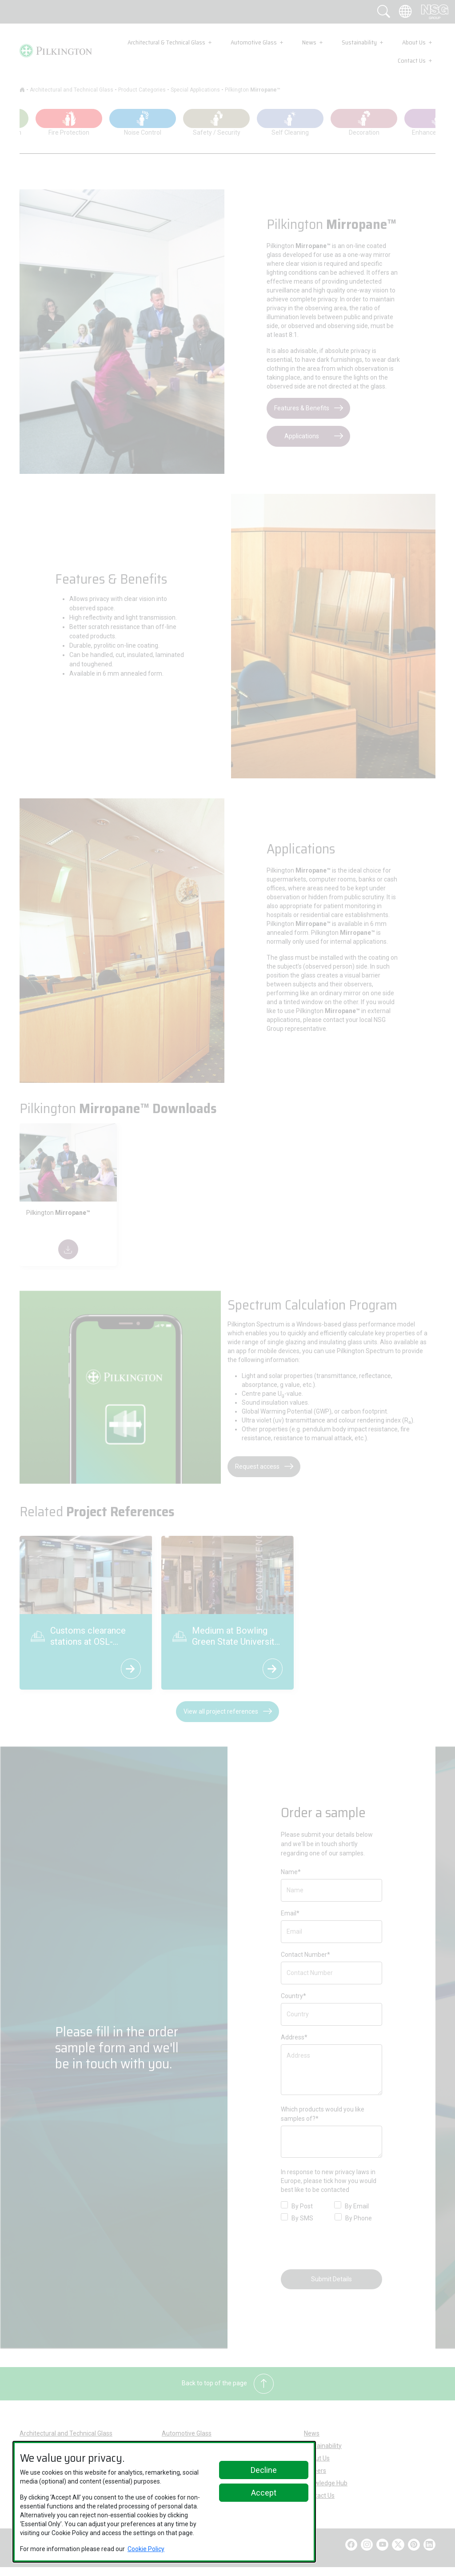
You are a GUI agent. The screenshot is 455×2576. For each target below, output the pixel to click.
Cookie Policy (146, 2548)
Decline (264, 2470)
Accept (263, 2492)
